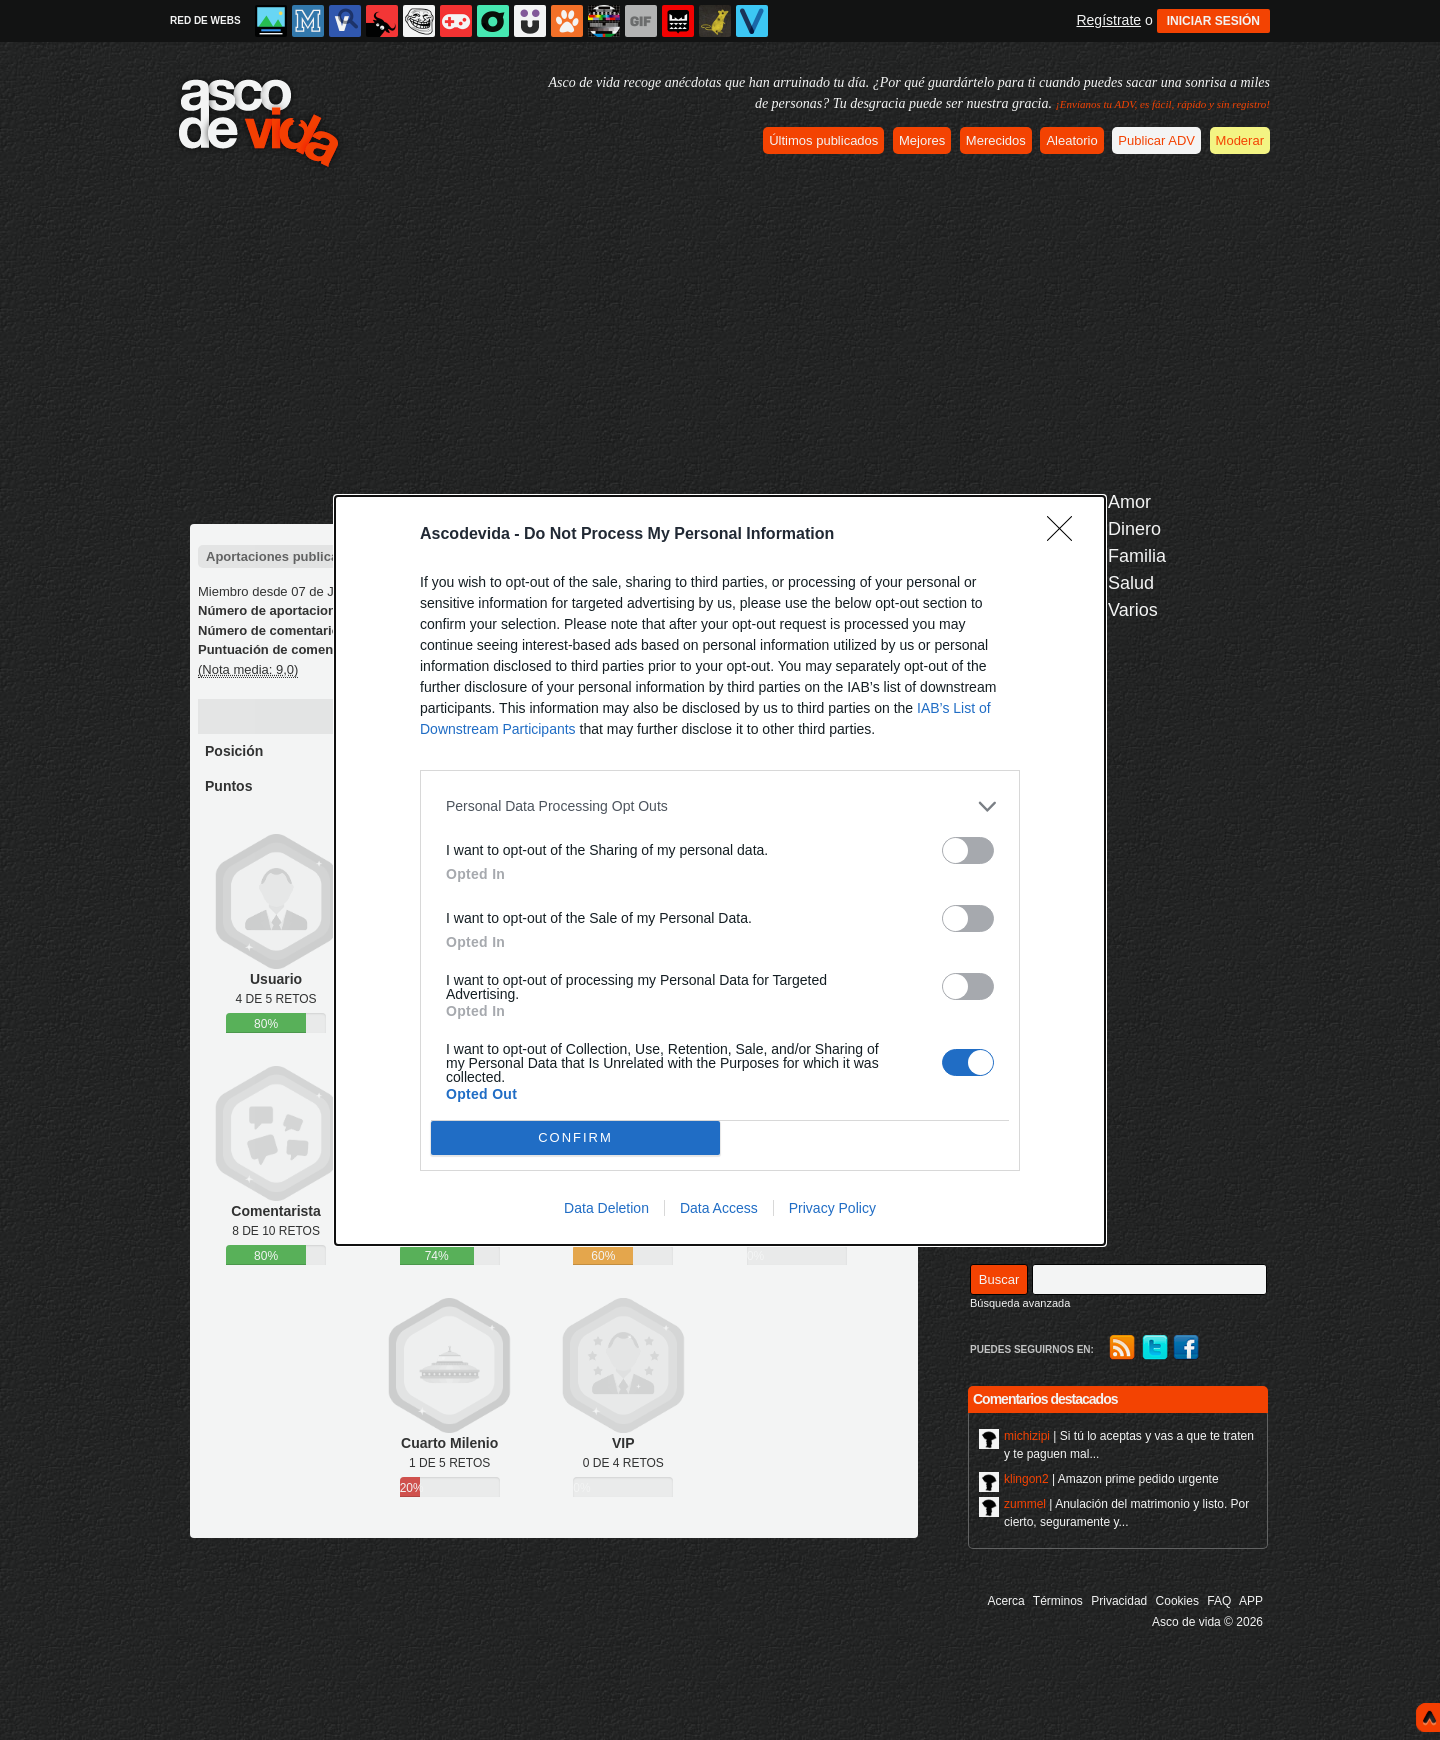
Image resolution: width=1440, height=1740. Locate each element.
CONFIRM (575, 1136)
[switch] (968, 850)
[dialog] (720, 870)
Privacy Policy (832, 1208)
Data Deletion (606, 1208)
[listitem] (720, 806)
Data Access (719, 1208)
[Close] (1066, 535)
